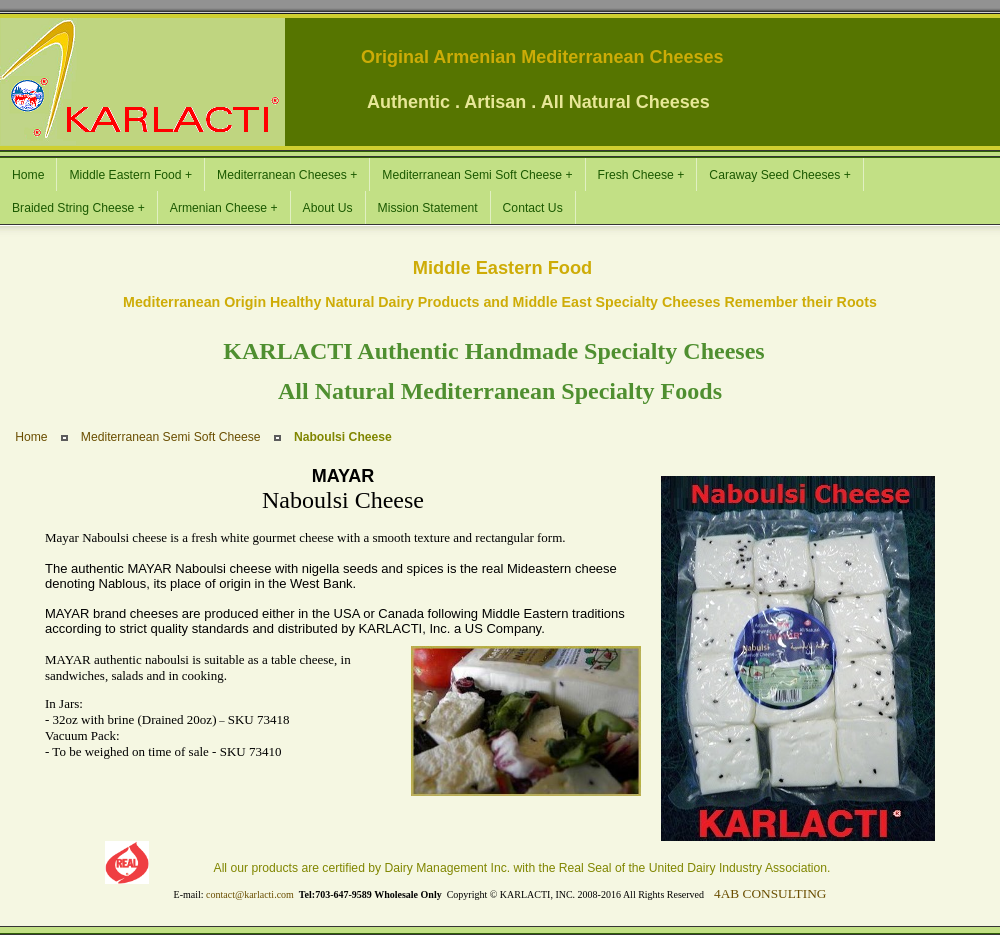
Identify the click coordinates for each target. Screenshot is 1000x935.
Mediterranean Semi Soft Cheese (171, 437)
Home (31, 437)
